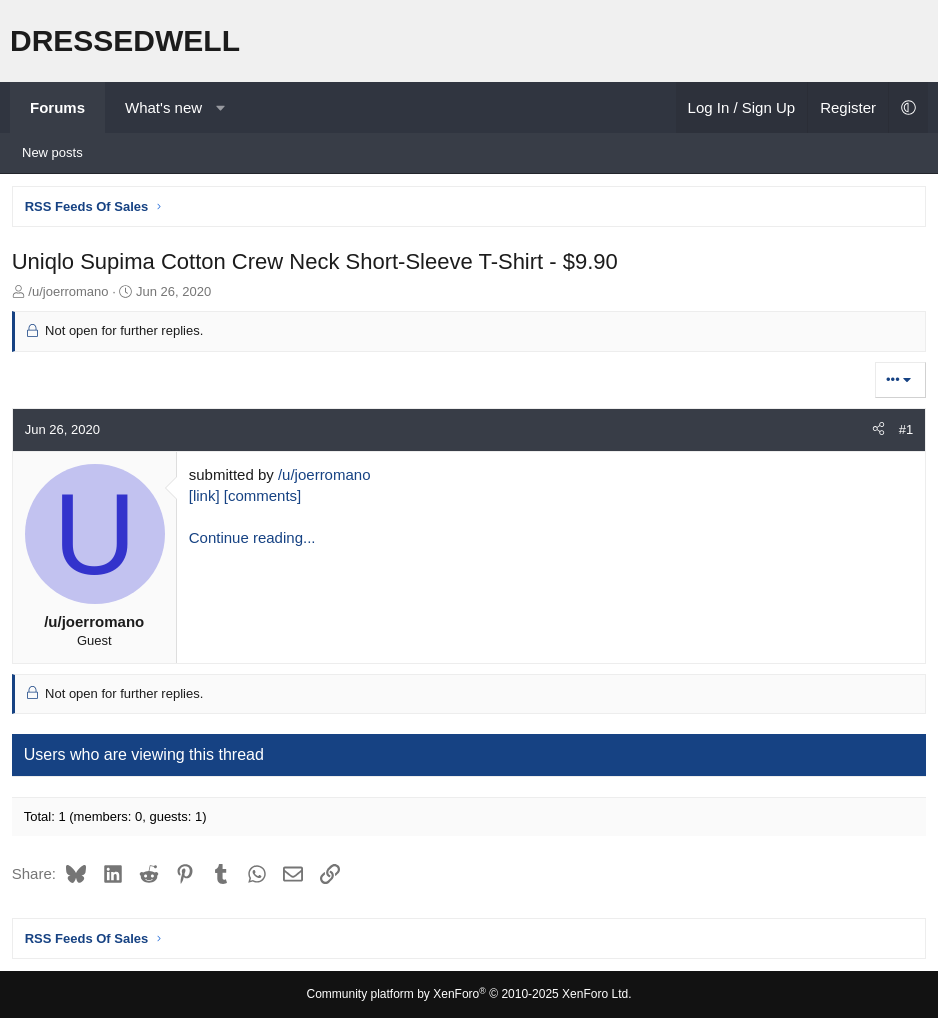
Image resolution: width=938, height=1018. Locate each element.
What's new (163, 107)
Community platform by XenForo (469, 994)
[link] (207, 498)
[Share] (875, 433)
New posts (52, 152)
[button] (220, 107)
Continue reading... (255, 540)
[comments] (266, 498)
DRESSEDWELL (125, 40)
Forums (57, 107)
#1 (903, 432)
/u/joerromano (327, 477)
